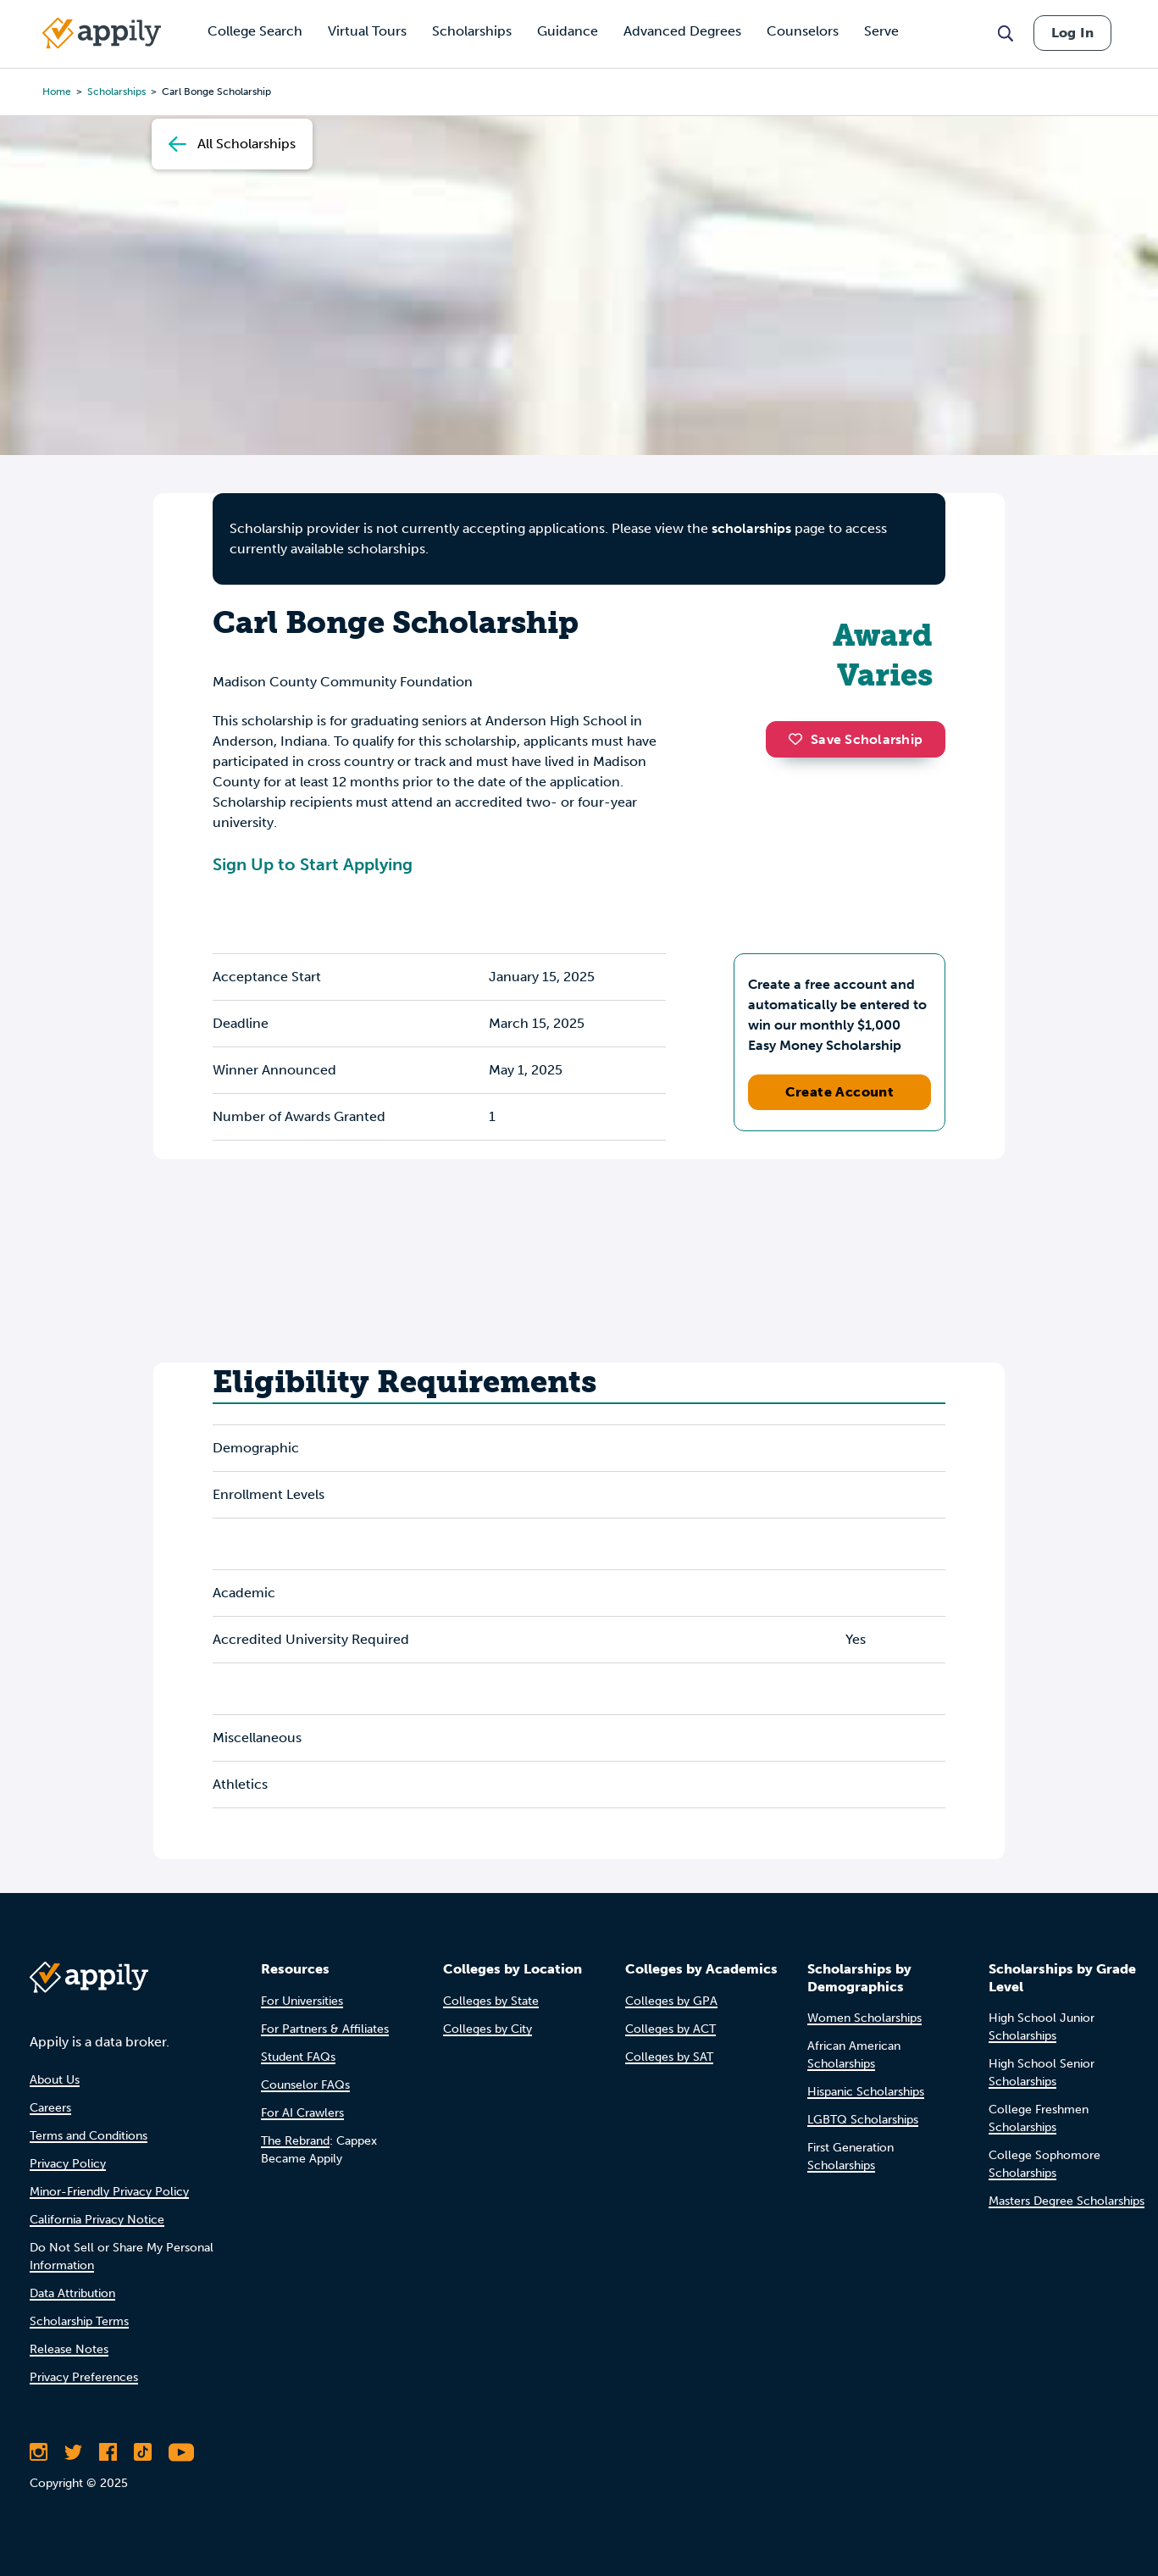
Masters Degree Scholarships (1066, 2201)
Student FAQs (298, 2057)
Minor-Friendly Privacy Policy (109, 2192)
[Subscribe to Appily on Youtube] (181, 2452)
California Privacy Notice (97, 2219)
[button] (800, 739)
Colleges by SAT (669, 2057)
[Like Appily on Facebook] (108, 2452)
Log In (1072, 33)
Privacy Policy (68, 2164)
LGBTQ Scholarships (862, 2119)
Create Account (840, 1092)
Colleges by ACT (670, 2029)
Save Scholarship (856, 739)
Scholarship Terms (79, 2321)
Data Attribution (72, 2293)
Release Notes (69, 2349)
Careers (50, 2108)
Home (56, 91)
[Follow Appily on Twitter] (73, 2452)
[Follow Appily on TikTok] (143, 2452)
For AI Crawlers (302, 2113)
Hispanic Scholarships (865, 2092)
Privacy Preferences (84, 2377)
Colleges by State (491, 2001)
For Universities (302, 2001)
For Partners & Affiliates (325, 2029)
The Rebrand (295, 2141)
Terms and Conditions (88, 2136)
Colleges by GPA (671, 2001)
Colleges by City (487, 2029)
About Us (55, 2080)
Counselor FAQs (305, 2085)
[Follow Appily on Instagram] (38, 2452)
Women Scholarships (864, 2018)
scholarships (751, 528)
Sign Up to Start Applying (313, 864)
